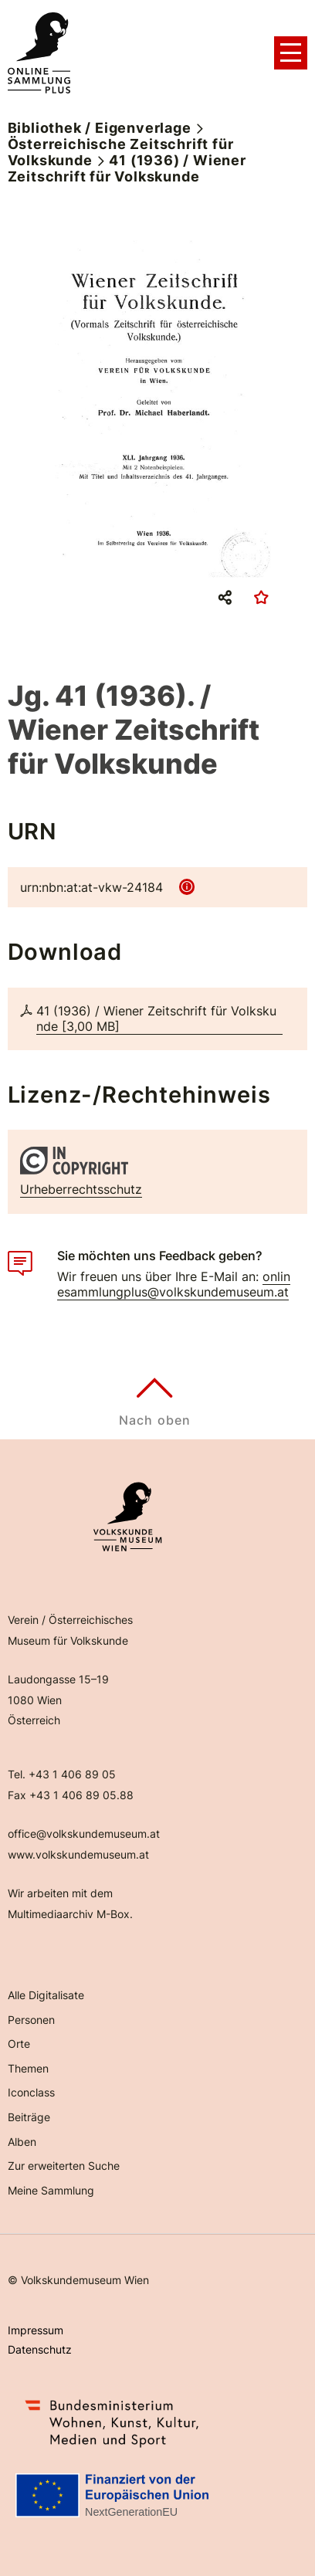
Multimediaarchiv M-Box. (70, 1913)
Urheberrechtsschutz (81, 1189)
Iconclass (31, 2092)
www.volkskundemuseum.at (78, 1854)
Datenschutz (40, 2349)
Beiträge (29, 2117)
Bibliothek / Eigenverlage (99, 128)
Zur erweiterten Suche (64, 2165)
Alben (22, 2141)
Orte (19, 2043)
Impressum (35, 2330)
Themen (28, 2068)
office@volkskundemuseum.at (84, 1833)
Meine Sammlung (51, 2190)
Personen (31, 2019)
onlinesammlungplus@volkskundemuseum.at (173, 1284)
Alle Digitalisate (46, 1994)
